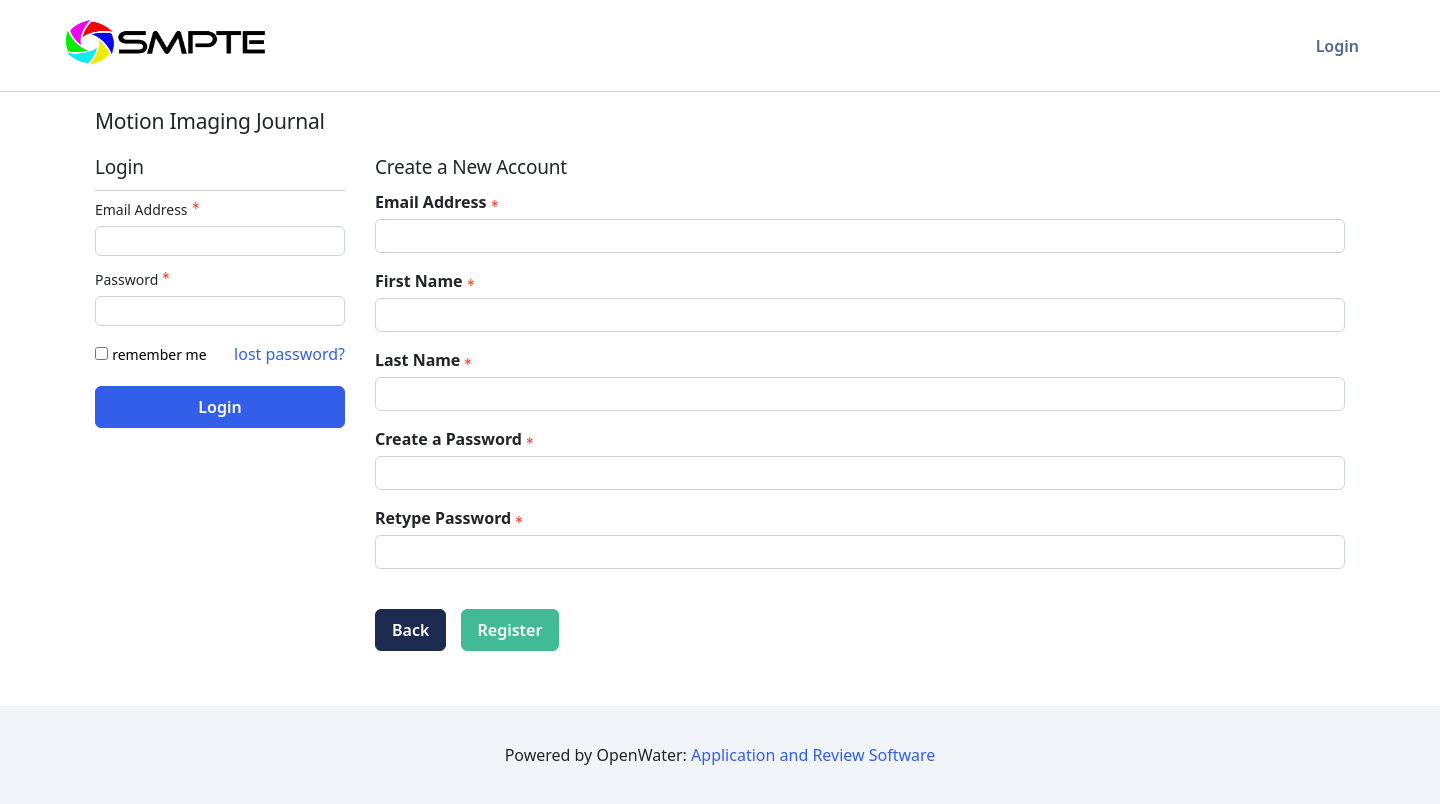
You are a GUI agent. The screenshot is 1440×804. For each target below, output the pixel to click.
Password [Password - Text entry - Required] (134, 279)
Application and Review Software (813, 755)
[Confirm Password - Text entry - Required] (860, 552)
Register (510, 630)
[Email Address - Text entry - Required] (220, 241)
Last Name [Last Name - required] (425, 360)
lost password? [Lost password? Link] (289, 354)
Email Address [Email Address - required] (439, 202)
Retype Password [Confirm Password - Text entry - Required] (451, 518)
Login (1337, 46)
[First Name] (860, 315)
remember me (159, 354)
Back (410, 630)
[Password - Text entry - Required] (220, 311)
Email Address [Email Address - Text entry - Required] (149, 209)
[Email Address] (860, 236)
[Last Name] (860, 394)
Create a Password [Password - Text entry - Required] (456, 439)
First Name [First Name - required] (427, 281)
